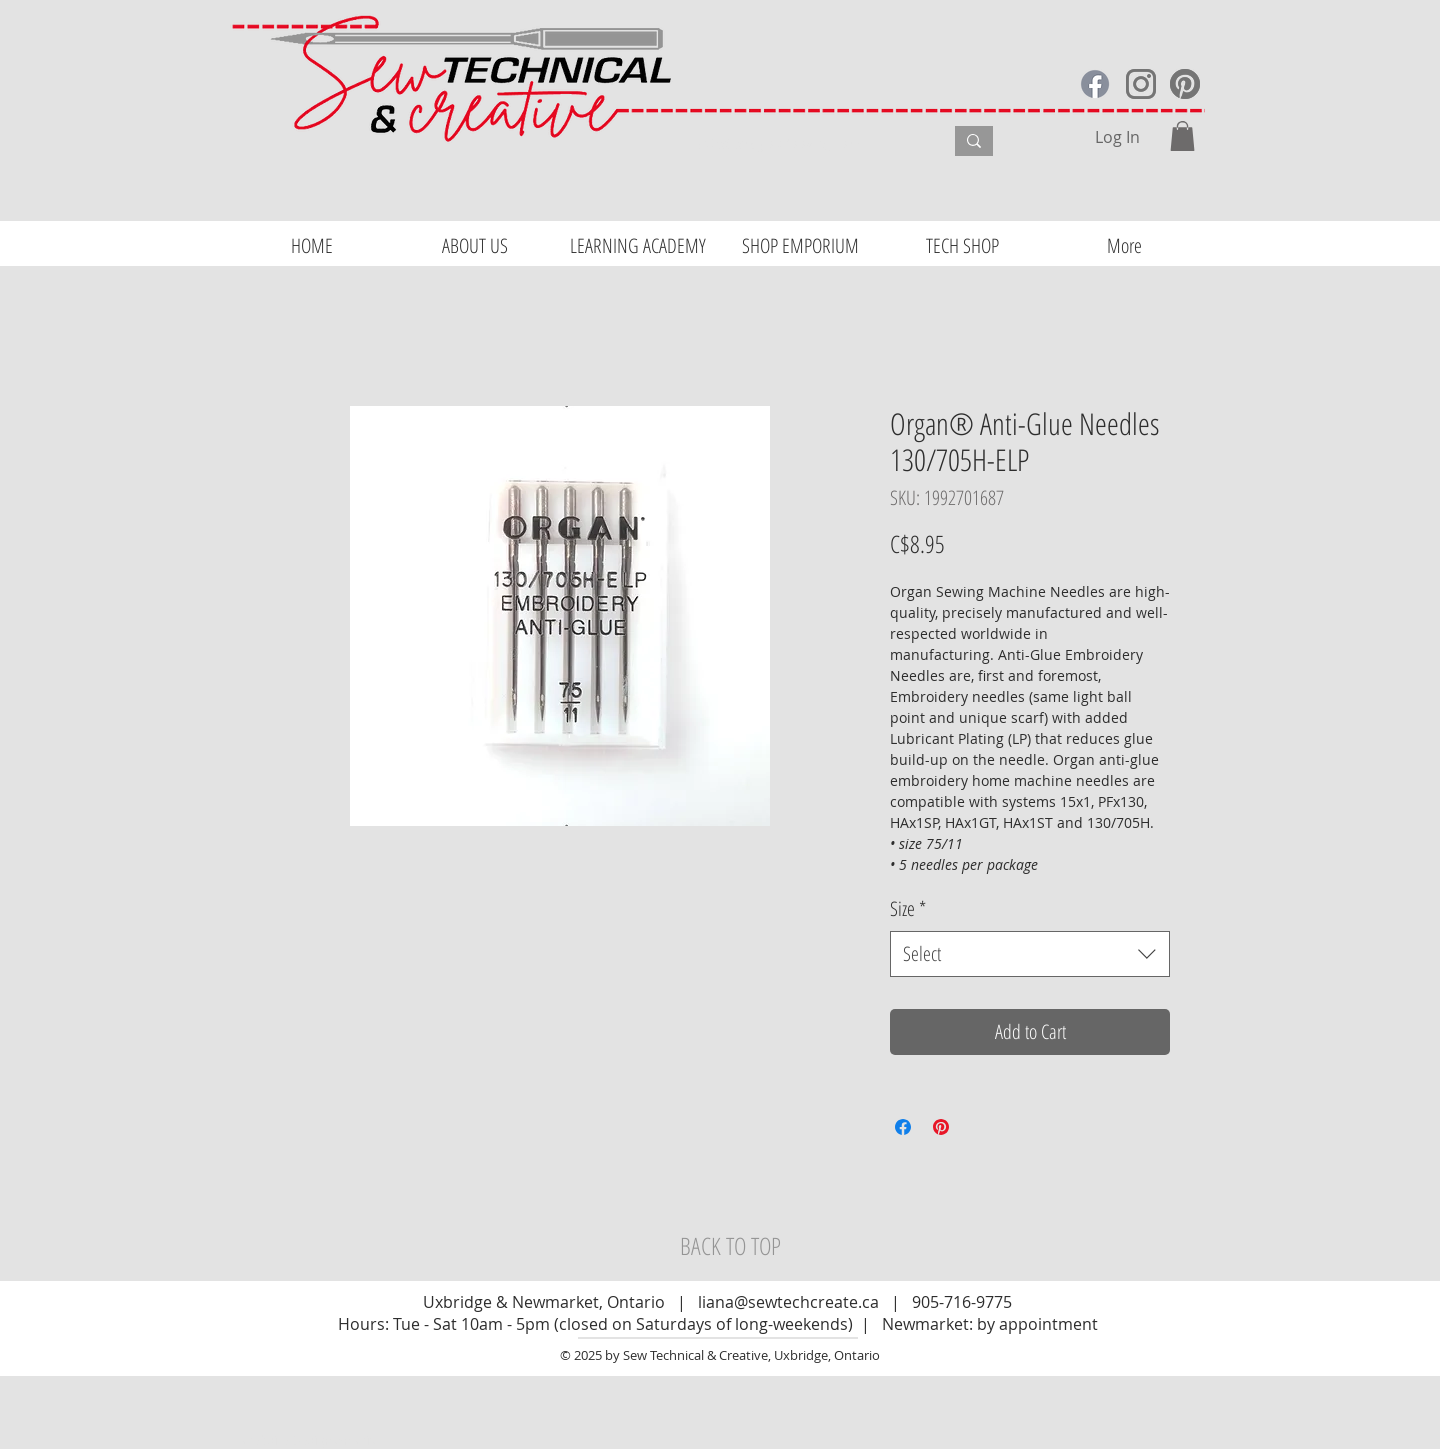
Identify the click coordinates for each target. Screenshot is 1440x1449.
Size (908, 908)
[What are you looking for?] (805, 144)
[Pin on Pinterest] (941, 1127)
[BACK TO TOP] (730, 1246)
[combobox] (1030, 954)
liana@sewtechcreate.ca (788, 1302)
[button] (1182, 136)
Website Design (288, 1440)
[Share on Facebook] (903, 1127)
